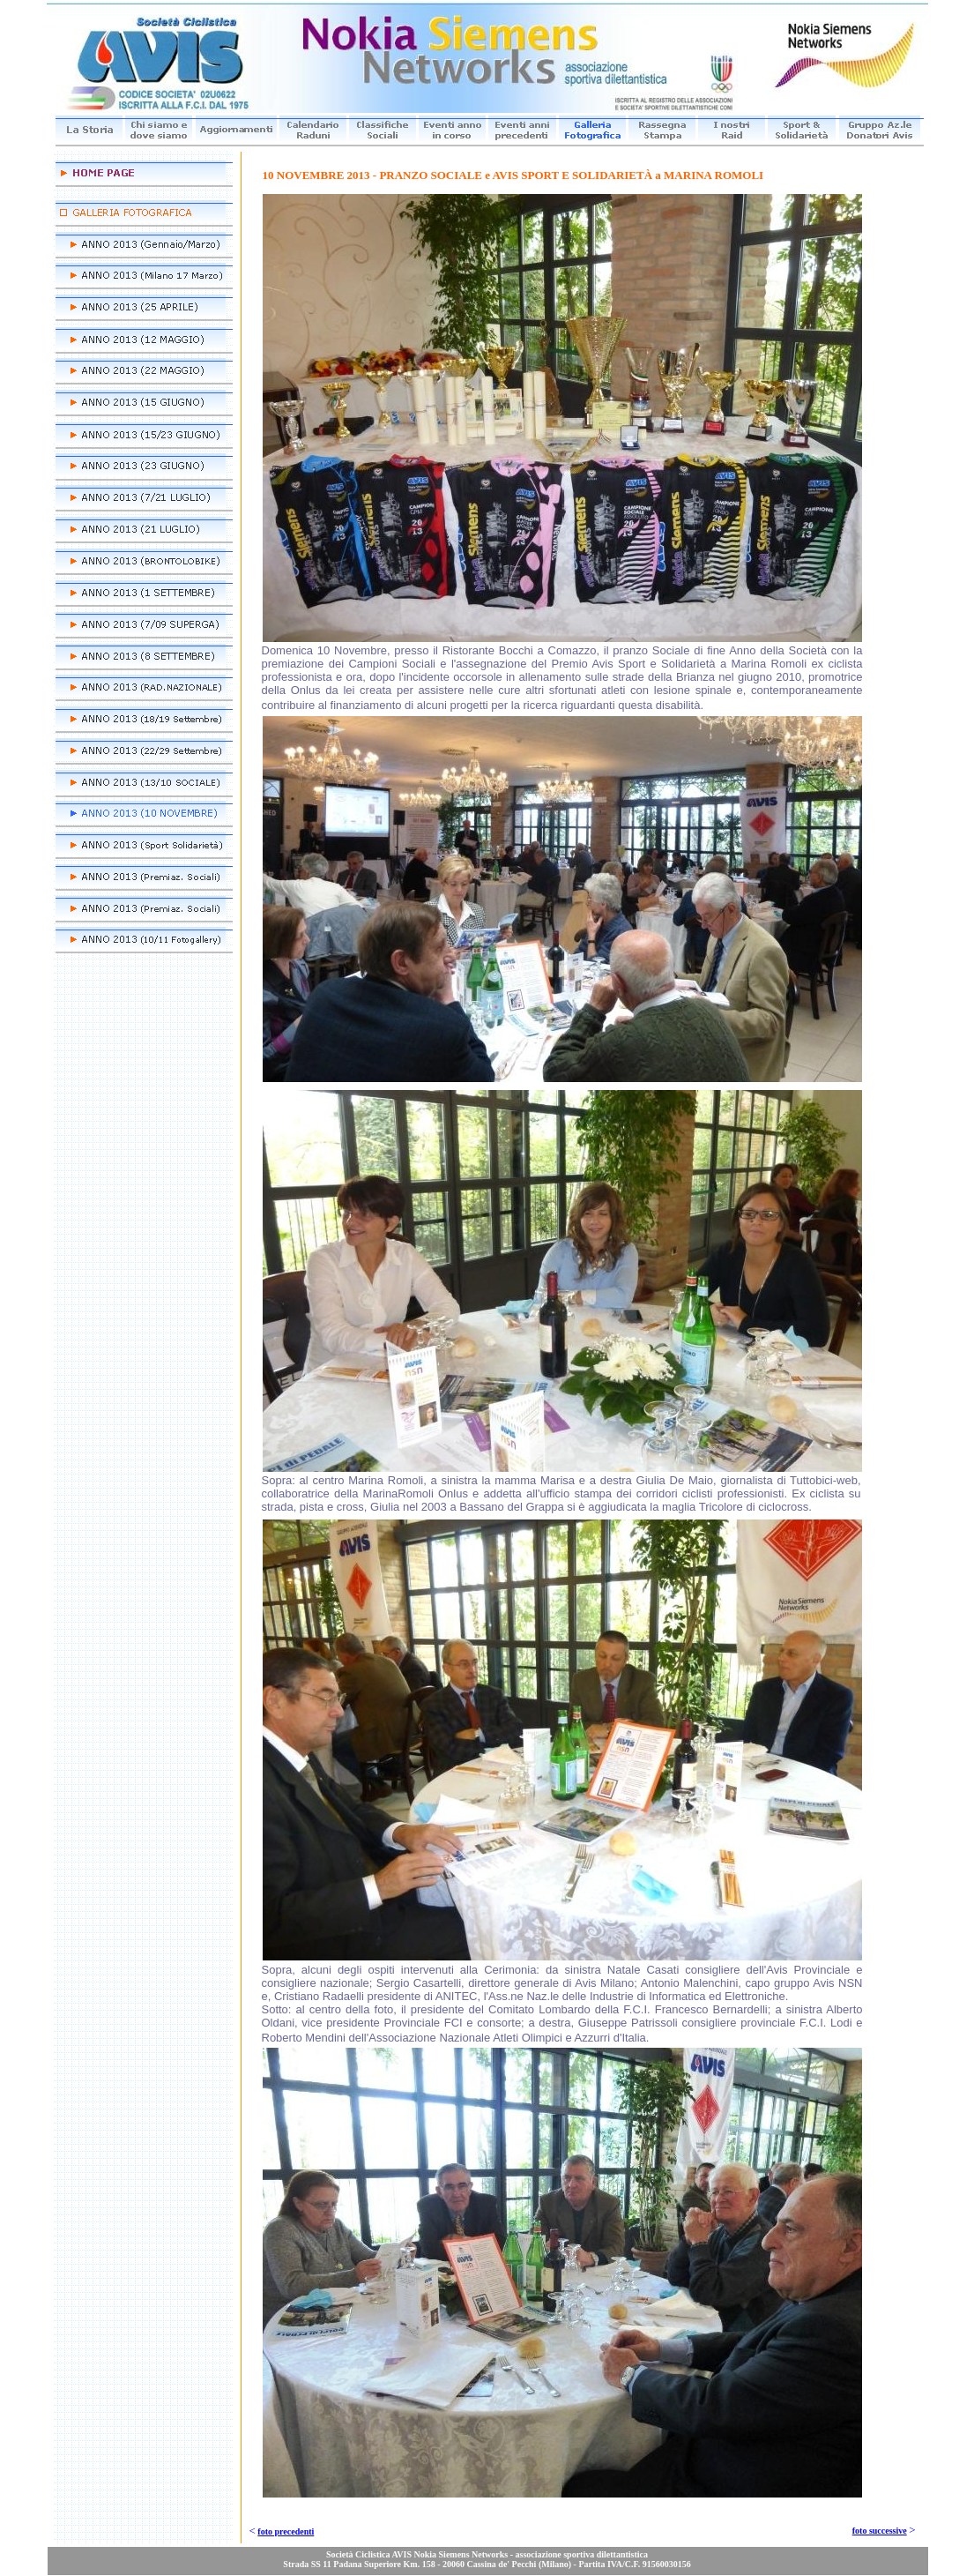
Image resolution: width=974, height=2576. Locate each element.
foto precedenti (285, 2531)
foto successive (879, 2530)
